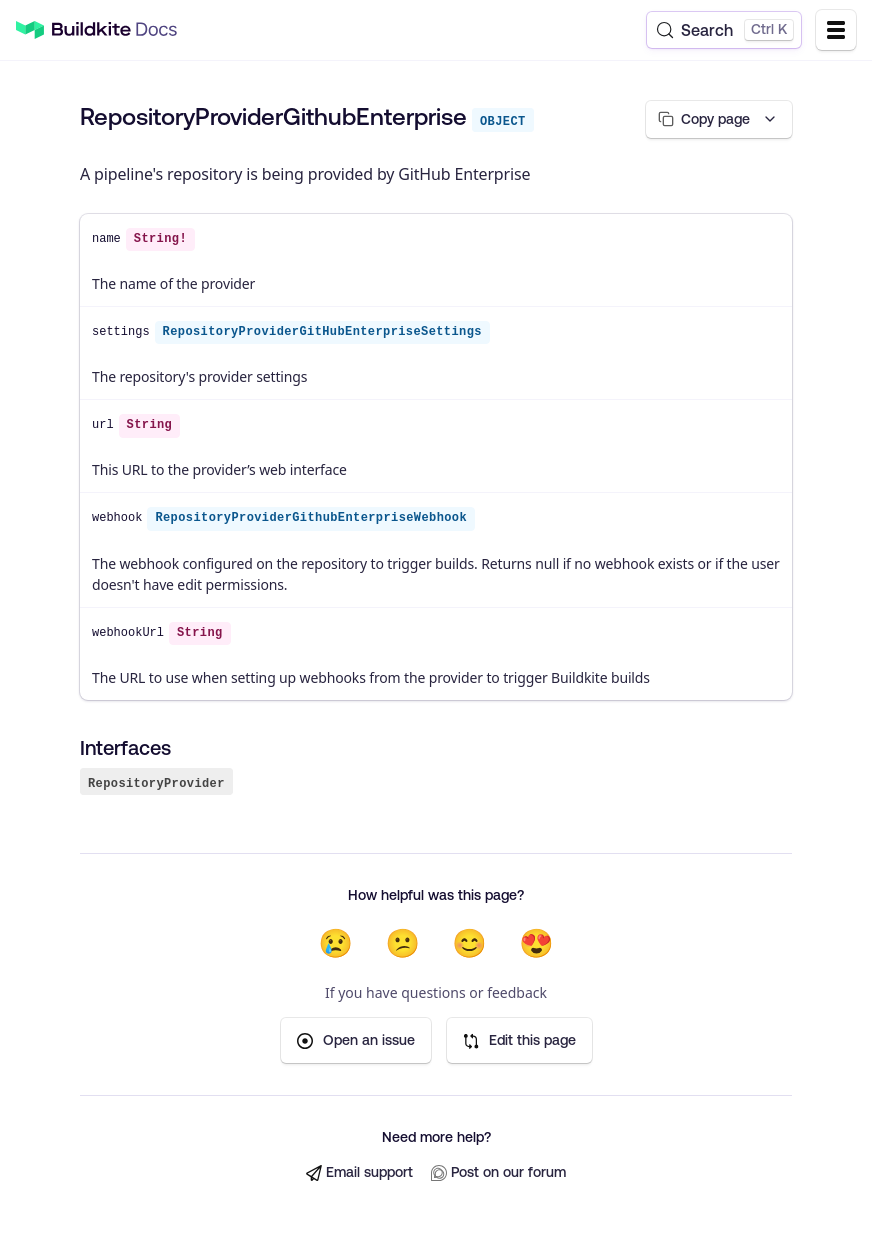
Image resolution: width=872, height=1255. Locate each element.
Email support (359, 1173)
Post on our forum (498, 1173)
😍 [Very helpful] (536, 944)
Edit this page (519, 1041)
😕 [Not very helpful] (402, 944)
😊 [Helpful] (469, 944)
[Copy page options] (716, 119)
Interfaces (125, 747)
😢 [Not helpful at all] (335, 944)
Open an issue (356, 1041)
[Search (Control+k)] (724, 30)
